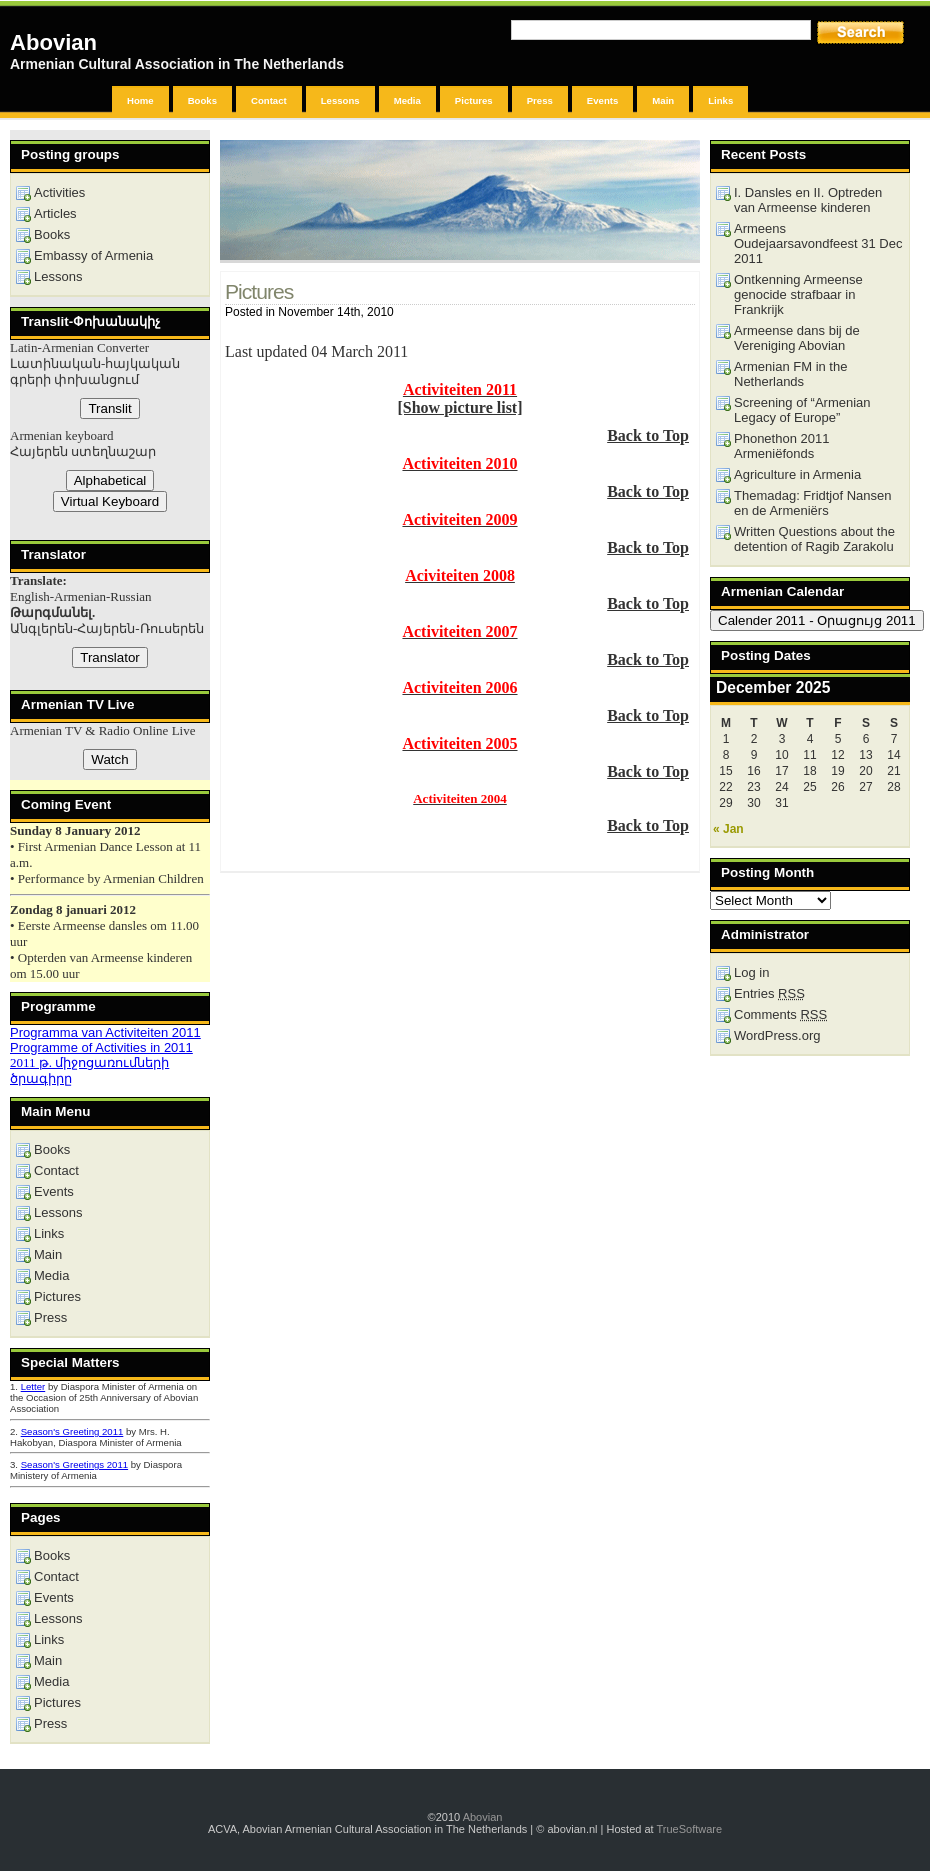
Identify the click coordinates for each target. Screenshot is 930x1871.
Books (202, 100)
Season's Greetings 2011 (74, 1464)
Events (602, 100)
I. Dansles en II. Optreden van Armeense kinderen (808, 200)
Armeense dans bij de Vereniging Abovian (797, 338)
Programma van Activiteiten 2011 (105, 1032)
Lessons (340, 100)
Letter (33, 1386)
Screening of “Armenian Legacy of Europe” (802, 410)
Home (140, 100)
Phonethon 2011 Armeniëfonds (781, 446)
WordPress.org (777, 1035)
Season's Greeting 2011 (72, 1431)
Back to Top (648, 435)
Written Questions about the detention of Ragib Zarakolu (814, 539)
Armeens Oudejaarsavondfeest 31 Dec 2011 (818, 243)
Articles (55, 213)
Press (540, 100)
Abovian (53, 42)
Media (407, 100)
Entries (769, 993)
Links (720, 100)
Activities (59, 192)
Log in (751, 972)
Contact (269, 100)
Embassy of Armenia (93, 255)
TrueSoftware (689, 1829)
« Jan (728, 829)
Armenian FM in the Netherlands (790, 374)
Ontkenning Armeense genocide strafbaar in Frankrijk (798, 294)
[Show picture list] (459, 407)
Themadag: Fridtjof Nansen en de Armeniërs (813, 503)
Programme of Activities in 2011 (101, 1047)
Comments (780, 1014)
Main (663, 100)
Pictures (474, 100)
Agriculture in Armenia (797, 474)
